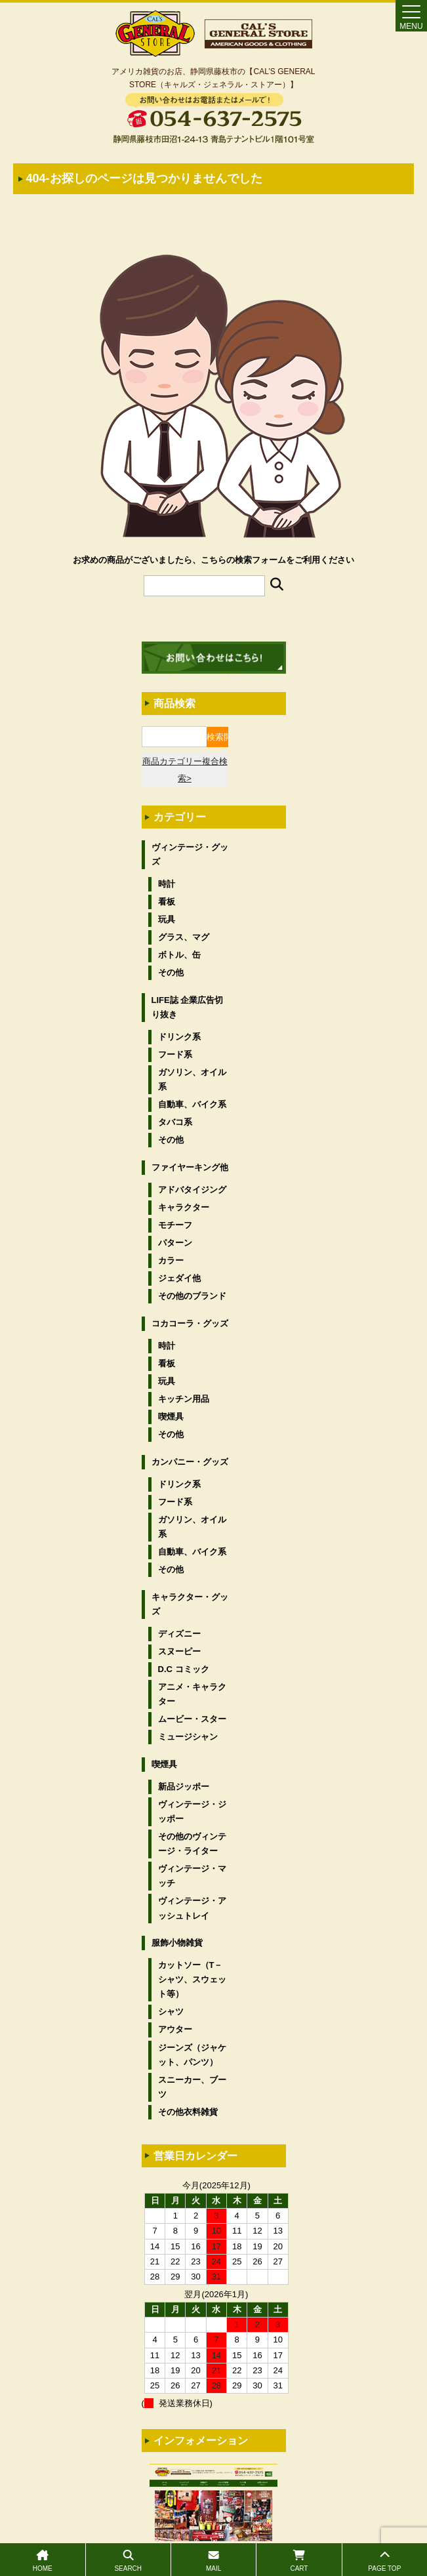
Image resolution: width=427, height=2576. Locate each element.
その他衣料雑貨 (188, 2112)
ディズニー (179, 1634)
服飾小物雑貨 (177, 1943)
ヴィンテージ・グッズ (190, 854)
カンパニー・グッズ (190, 1462)
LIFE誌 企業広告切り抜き (188, 1007)
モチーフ (175, 1225)
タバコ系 (175, 1122)
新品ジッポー (183, 1786)
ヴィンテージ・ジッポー (192, 1811)
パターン (175, 1243)
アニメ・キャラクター (192, 1694)
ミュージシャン (188, 1737)
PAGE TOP (384, 2561)
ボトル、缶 (179, 955)
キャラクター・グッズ (190, 1604)
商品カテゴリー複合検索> (185, 769)
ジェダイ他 (179, 1278)
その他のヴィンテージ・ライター (192, 1843)
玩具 (166, 919)
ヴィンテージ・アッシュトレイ (192, 1908)
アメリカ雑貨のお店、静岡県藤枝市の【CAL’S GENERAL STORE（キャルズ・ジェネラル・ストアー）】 (213, 78)
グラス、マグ (183, 937)
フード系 (175, 1054)
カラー (171, 1260)
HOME (42, 2561)
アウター (175, 2029)
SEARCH (128, 2561)
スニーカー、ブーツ (192, 2087)
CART (298, 2561)
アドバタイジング (192, 1190)
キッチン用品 (183, 1399)
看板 (166, 902)
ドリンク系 (179, 1037)
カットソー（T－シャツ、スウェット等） (192, 1979)
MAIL (213, 2561)
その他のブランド (192, 1296)
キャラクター (183, 1207)
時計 (166, 884)
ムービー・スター (192, 1719)
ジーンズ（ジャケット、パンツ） (192, 2055)
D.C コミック (183, 1669)
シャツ (171, 2011)
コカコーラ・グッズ (190, 1323)
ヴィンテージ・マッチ (192, 1876)
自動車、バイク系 (192, 1104)
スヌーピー (179, 1651)
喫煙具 (171, 1416)
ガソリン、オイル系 (192, 1079)
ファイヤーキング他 (190, 1167)
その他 (171, 972)
